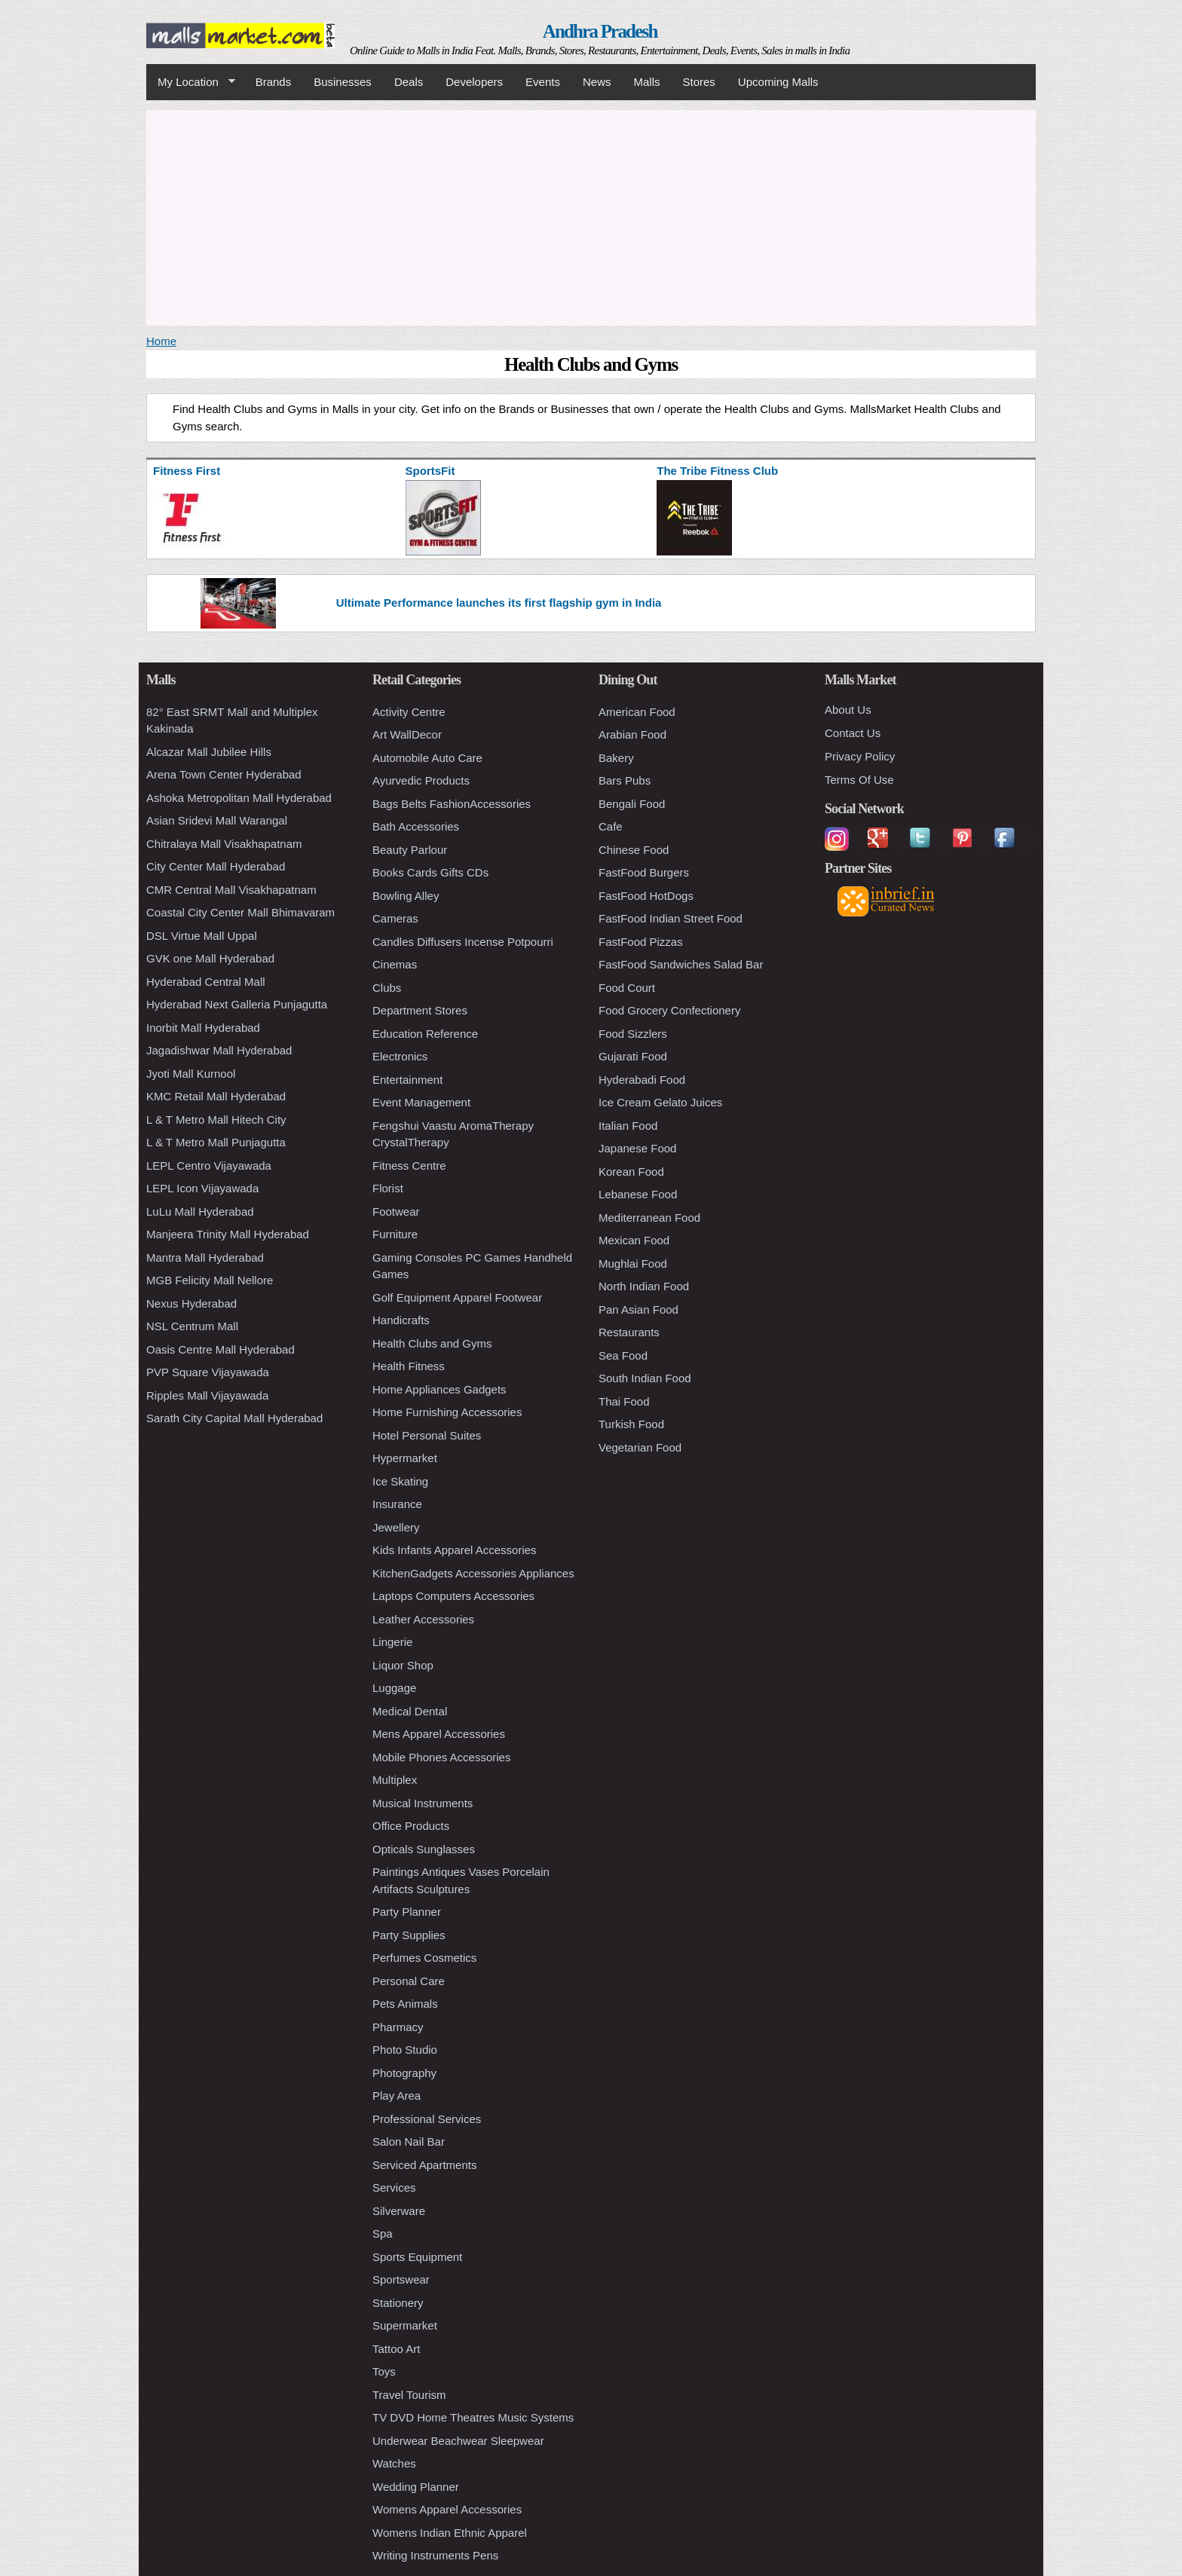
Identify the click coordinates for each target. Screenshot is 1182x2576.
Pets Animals (405, 2003)
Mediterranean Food (649, 1217)
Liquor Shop (402, 1665)
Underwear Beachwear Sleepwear (458, 2440)
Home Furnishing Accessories (447, 1412)
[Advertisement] (591, 215)
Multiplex (394, 1779)
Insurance (397, 1504)
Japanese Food (637, 1148)
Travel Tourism (409, 2394)
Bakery (616, 757)
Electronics (399, 1056)
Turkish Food (631, 1424)
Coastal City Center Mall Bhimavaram (240, 912)
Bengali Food (632, 803)
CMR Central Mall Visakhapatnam (231, 889)
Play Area (396, 2095)
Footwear (396, 1211)
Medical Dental (409, 1711)
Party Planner (406, 1911)
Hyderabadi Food (642, 1079)
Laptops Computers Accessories (453, 1595)
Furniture (395, 1234)
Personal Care (408, 1981)
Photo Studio (404, 2049)
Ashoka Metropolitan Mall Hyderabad (239, 797)
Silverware (398, 2210)
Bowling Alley (405, 895)
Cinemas (394, 964)
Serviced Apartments (424, 2164)
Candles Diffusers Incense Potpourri (462, 941)
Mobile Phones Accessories (441, 1757)
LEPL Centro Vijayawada (208, 1165)
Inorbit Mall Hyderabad (203, 1027)
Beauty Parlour (409, 849)
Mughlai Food (633, 1263)
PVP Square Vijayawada (207, 1372)
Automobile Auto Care (427, 757)
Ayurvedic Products (421, 780)
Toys (384, 2371)
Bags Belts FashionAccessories (451, 803)
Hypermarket (404, 1458)
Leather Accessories (423, 1619)
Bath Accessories (415, 826)
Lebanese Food (638, 1194)
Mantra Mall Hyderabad (205, 1257)
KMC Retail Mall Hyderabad (216, 1096)
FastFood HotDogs (646, 895)
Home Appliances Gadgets (439, 1389)
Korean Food (631, 1171)
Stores (699, 81)
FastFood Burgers (644, 872)
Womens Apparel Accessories (447, 2509)
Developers (474, 81)
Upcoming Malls (778, 81)
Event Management (421, 1102)
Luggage (394, 1687)
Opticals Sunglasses (423, 1849)
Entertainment (407, 1079)
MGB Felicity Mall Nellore (209, 1280)
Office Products (410, 1825)
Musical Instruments (422, 1803)
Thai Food (624, 1401)
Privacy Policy (860, 756)
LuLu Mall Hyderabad (200, 1211)
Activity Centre (409, 711)
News (597, 81)
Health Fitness (408, 1366)
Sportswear (401, 2279)
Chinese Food (634, 849)
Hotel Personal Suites (426, 1435)
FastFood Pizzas (641, 941)
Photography (404, 2073)
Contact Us (852, 733)
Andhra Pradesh (600, 31)
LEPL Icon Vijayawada (202, 1188)
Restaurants (629, 1332)
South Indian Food (645, 1378)
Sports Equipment (417, 2256)
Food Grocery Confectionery (669, 1010)
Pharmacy (398, 2027)
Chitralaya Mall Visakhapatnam (224, 843)
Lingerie (392, 1641)
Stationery (398, 2302)
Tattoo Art (396, 2348)
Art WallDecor (407, 734)
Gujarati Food (633, 1056)
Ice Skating (400, 1481)
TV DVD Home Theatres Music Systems (473, 2417)
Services (394, 2187)
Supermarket (404, 2325)
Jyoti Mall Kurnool (190, 1073)
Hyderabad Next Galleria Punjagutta (236, 1004)
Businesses (343, 81)
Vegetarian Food (640, 1447)
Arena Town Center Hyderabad (224, 774)
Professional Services (426, 2119)
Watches (394, 2463)
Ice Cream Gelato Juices (660, 1102)
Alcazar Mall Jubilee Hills (208, 751)
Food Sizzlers (633, 1033)
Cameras (395, 918)
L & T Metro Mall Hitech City (216, 1119)
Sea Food (623, 1355)
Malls (646, 81)
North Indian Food (644, 1286)
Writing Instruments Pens (435, 2555)
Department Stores (419, 1010)
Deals (408, 81)
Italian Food (628, 1125)
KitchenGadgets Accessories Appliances (473, 1573)
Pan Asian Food (638, 1309)
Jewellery (396, 1527)
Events (542, 81)
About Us (848, 709)
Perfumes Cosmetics (424, 1957)
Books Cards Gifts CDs (430, 872)
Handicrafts (401, 1320)
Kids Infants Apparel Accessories (454, 1549)
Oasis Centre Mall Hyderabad (220, 1349)
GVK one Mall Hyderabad (210, 958)
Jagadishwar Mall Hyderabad (219, 1050)
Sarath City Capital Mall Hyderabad (234, 1418)
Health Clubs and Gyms (431, 1343)
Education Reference (425, 1033)
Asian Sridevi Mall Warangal (216, 820)
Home (161, 341)
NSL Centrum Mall (192, 1326)
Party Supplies (409, 1935)
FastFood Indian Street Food (671, 918)
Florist (387, 1188)
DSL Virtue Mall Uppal (201, 935)
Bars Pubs (625, 780)
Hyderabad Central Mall (205, 981)
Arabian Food (632, 734)
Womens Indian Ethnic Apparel (449, 2532)
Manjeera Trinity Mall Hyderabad (227, 1234)
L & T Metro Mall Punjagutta (216, 1142)
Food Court (627, 987)
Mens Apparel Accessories (438, 1733)
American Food (637, 711)
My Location (190, 82)
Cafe (611, 826)
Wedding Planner (415, 2486)
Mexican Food (634, 1240)
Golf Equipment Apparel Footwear (457, 1297)
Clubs (386, 987)
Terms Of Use (859, 779)
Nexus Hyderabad (191, 1303)
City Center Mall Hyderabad (215, 866)
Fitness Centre (409, 1165)
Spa (382, 2233)
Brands (274, 81)
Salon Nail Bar (408, 2141)
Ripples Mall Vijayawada (207, 1395)
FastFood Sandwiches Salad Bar (681, 964)
